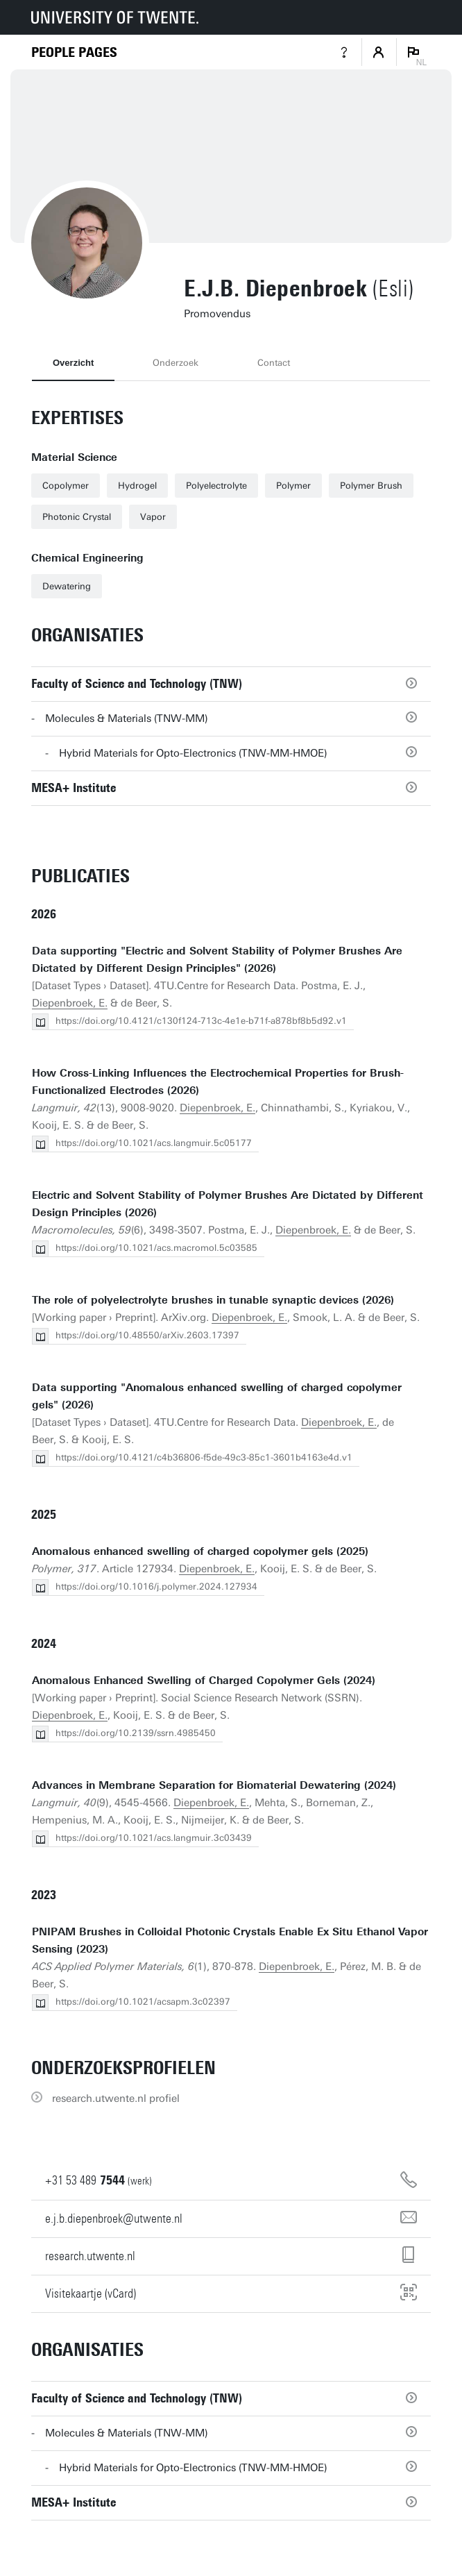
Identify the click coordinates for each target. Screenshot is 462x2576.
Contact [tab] (273, 362)
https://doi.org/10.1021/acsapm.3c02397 (142, 2001)
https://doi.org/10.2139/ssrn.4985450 (135, 1733)
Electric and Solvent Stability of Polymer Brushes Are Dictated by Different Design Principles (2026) (227, 1204)
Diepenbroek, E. (70, 1003)
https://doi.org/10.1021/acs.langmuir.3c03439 (153, 1838)
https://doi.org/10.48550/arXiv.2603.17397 (147, 1335)
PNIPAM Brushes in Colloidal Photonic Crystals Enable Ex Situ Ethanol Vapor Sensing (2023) (230, 1940)
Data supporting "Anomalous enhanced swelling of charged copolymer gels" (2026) (217, 1396)
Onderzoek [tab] (175, 362)
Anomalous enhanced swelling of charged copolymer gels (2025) (200, 1551)
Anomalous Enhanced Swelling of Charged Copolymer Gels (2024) (203, 1680)
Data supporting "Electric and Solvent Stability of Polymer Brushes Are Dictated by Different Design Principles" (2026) (217, 960)
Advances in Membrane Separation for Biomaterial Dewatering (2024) (214, 1785)
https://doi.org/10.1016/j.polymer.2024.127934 (156, 1586)
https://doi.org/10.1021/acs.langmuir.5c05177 (153, 1143)
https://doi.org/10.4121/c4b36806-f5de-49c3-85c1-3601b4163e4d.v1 (203, 1457)
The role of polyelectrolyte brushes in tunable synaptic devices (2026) (213, 1300)
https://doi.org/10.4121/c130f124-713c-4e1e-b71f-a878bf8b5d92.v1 (201, 1021)
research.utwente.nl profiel (116, 2098)
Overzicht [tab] (73, 362)
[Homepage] (74, 52)
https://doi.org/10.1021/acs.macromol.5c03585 (156, 1248)
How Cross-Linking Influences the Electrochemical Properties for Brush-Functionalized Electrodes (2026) (218, 1082)
